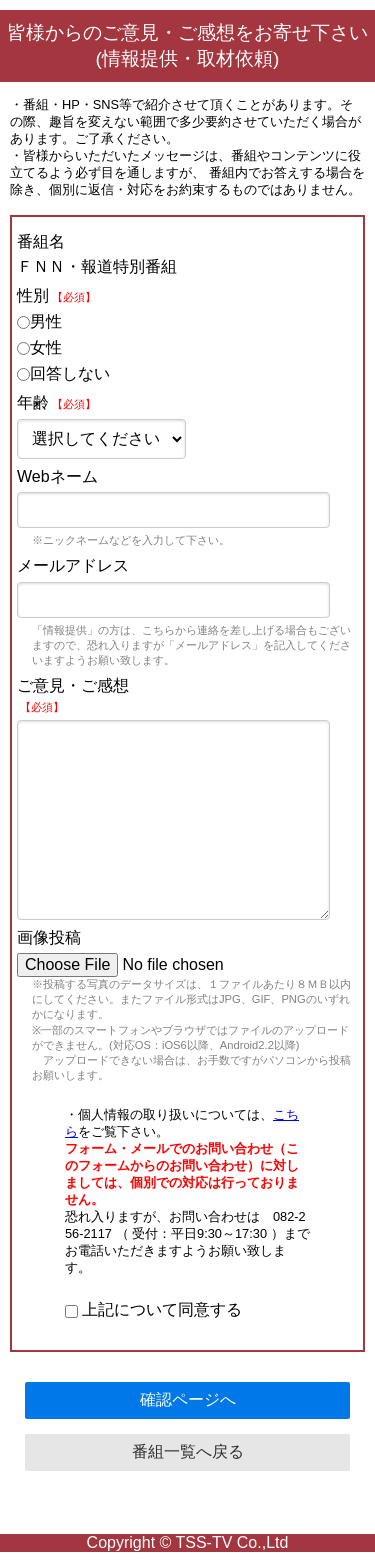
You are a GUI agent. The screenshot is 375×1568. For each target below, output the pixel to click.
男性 (39, 321)
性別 (56, 295)
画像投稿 (49, 937)
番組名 (41, 241)
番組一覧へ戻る (188, 1451)
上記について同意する (153, 1309)
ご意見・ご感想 (73, 695)
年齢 (56, 402)
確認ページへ (188, 1399)
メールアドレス (73, 565)
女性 (39, 347)
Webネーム (57, 476)
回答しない (63, 373)
